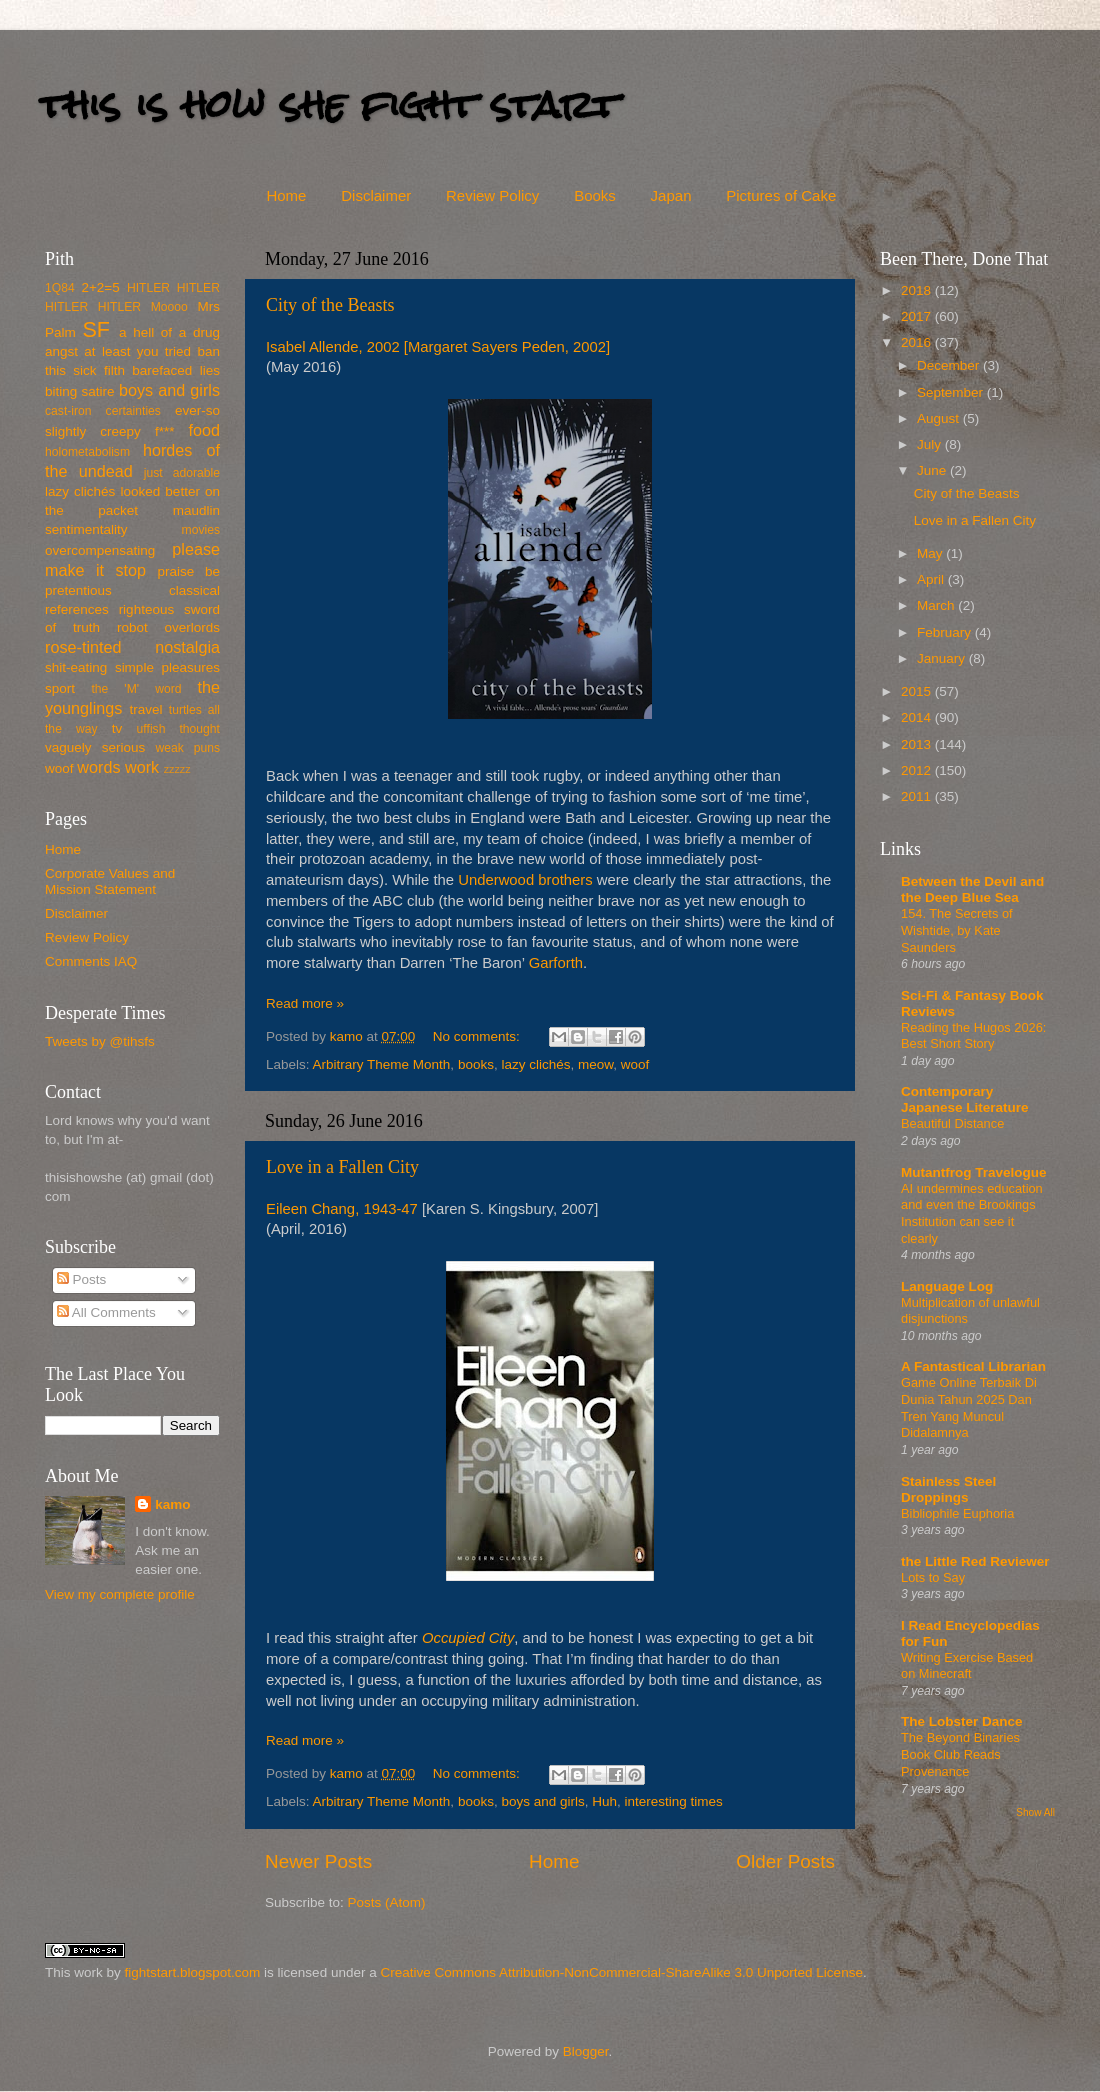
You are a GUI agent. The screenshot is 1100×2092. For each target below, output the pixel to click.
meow (595, 1064)
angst (61, 351)
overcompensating (100, 550)
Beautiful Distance (952, 1123)
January (943, 658)
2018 (918, 290)
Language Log (947, 1286)
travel (145, 709)
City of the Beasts (330, 305)
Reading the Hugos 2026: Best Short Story (973, 1036)
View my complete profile (120, 1594)
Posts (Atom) (387, 1902)
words (98, 767)
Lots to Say (933, 1577)
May (931, 553)
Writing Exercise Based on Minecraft (967, 1666)
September (952, 392)
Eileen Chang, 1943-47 (342, 1209)
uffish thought (178, 729)
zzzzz (177, 769)
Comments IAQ (91, 961)
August (940, 418)
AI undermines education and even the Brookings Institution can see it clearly (972, 1213)
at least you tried (137, 351)
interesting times (674, 1801)
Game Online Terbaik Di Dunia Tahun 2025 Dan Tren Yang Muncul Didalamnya (969, 1407)
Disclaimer (376, 195)
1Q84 (60, 288)
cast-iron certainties (103, 411)
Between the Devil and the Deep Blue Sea (972, 889)
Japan (671, 195)
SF (96, 329)
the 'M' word (136, 689)
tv (117, 728)
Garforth (556, 963)
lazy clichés (535, 1064)
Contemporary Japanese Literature (965, 1099)
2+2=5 (100, 287)
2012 (918, 770)
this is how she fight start (329, 104)
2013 (918, 744)
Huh (604, 1801)
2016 (918, 342)
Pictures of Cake (781, 195)
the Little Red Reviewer (975, 1561)
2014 (918, 717)
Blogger (586, 2051)
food (204, 430)
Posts (82, 1279)
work (142, 767)
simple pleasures (167, 667)
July (931, 444)
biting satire (80, 391)
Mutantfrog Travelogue (974, 1172)
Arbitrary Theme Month (382, 1064)
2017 (918, 316)
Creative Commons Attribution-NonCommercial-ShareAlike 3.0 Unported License (621, 1972)
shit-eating (76, 667)
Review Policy (492, 195)
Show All (1035, 1812)
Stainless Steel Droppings (948, 1489)
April (932, 579)
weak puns (187, 748)
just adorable (182, 473)
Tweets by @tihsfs (100, 1041)
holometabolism (87, 452)
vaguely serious (95, 747)
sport (60, 688)
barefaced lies (176, 370)
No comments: (478, 1036)
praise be (189, 571)
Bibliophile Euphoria (957, 1513)
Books (595, 195)
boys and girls (542, 1801)
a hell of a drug (169, 332)
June (933, 470)
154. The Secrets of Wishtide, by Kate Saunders (957, 930)
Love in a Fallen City (342, 1167)
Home (286, 195)
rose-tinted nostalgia (132, 647)
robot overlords (168, 627)
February (946, 632)
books (476, 1064)
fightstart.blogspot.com (193, 1972)
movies (201, 530)
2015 (918, 691)
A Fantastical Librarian (973, 1366)
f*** (165, 431)
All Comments (106, 1312)
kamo (348, 1036)
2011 (918, 796)
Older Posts (785, 1861)
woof (635, 1064)
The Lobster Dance (962, 1721)
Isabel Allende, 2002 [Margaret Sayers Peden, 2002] (438, 347)
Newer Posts (318, 1861)
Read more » (305, 1003)
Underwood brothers (525, 880)
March (937, 605)
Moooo (169, 307)
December (950, 365)
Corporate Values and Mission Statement (110, 881)
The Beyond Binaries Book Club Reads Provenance (960, 1754)
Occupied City (468, 1638)
